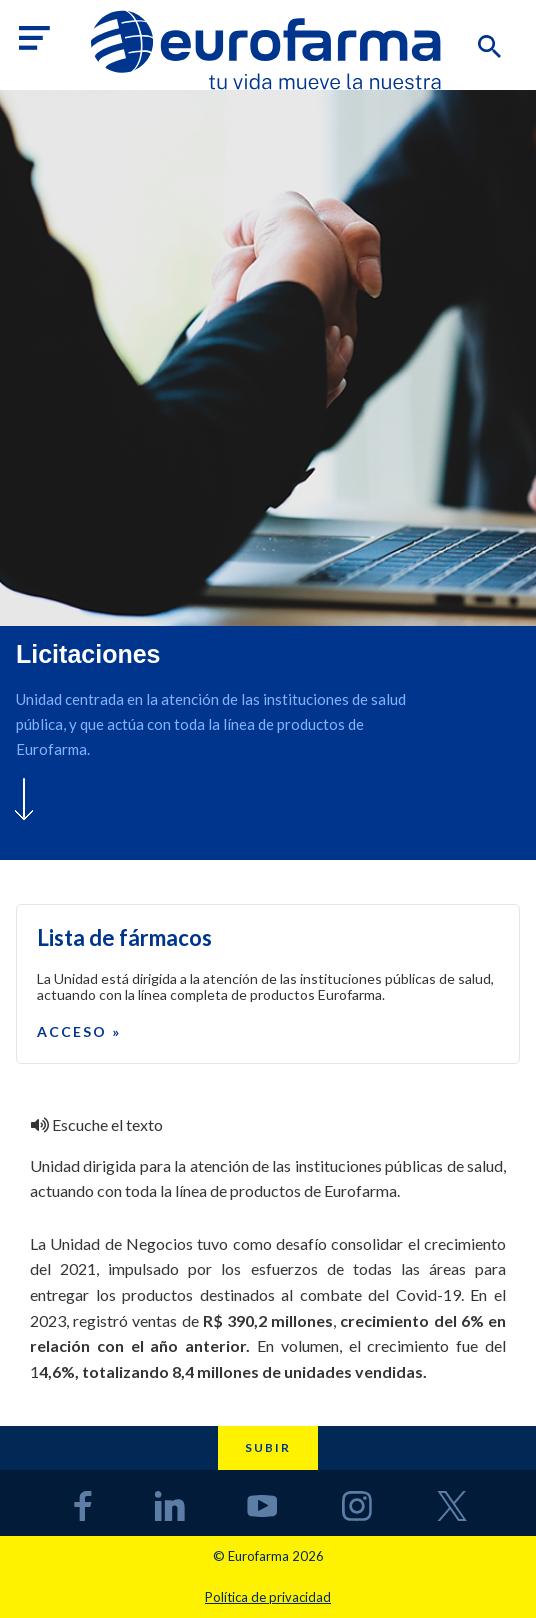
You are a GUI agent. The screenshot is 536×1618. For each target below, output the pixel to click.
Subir (268, 1447)
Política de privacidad (268, 1597)
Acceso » (79, 1031)
